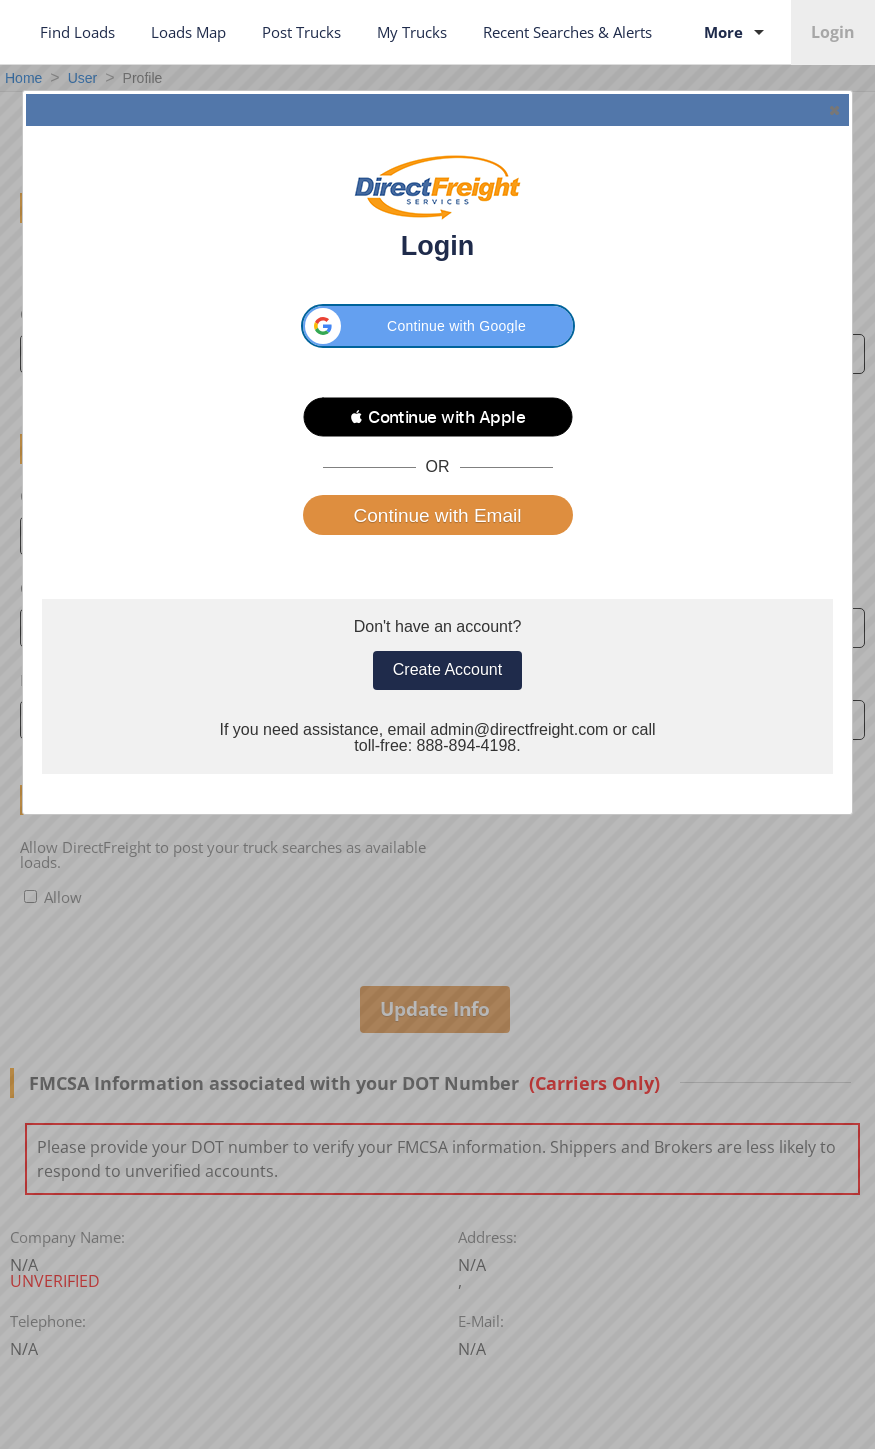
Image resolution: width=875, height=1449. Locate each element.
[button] (438, 326)
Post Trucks (301, 32)
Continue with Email (438, 515)
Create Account (447, 669)
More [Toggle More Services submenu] (737, 32)
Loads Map (188, 32)
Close (833, 109)
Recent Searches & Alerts (567, 32)
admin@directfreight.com (519, 729)
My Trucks (412, 32)
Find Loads (77, 32)
